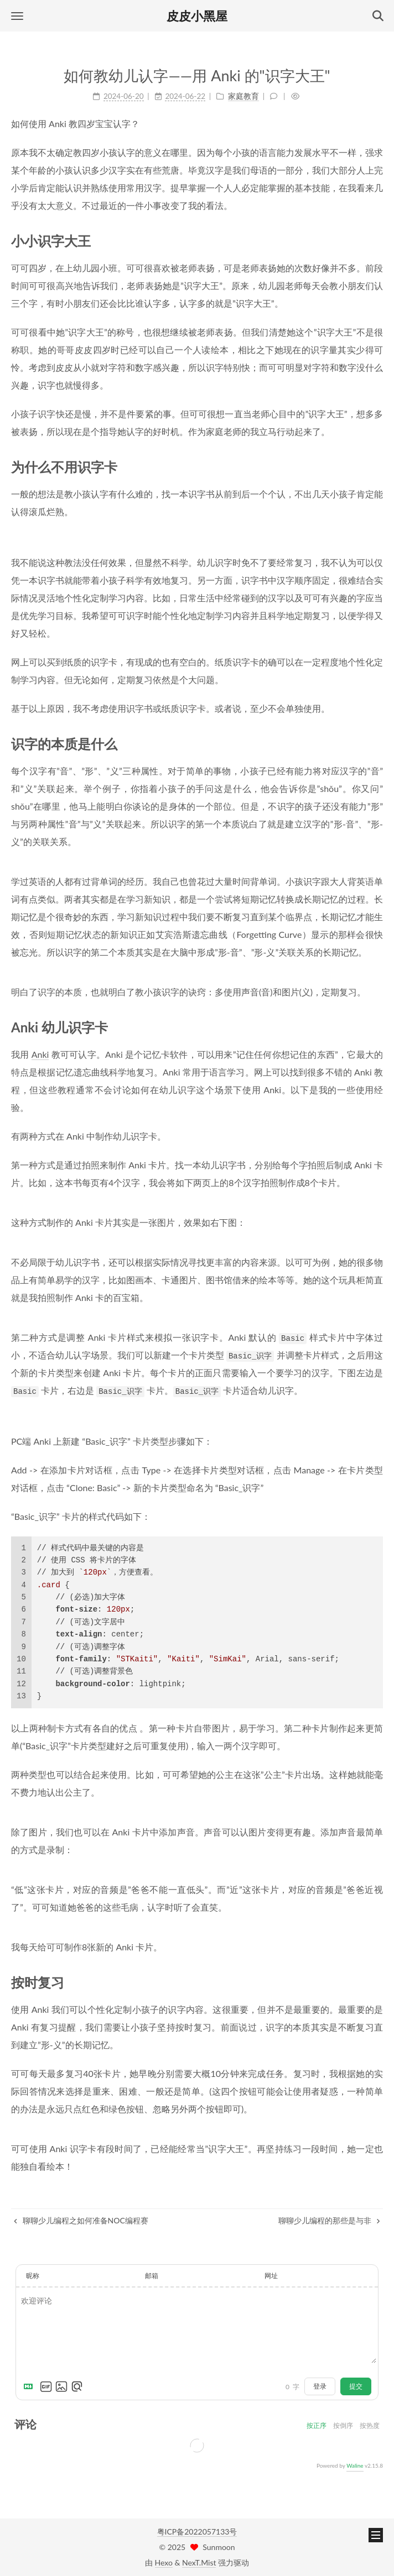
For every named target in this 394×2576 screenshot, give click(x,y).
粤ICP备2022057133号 (197, 2531)
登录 (319, 2386)
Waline (354, 2465)
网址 (271, 2275)
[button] (17, 15)
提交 (355, 2386)
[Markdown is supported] (30, 2386)
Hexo (164, 2562)
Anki (40, 1054)
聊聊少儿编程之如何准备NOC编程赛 (81, 2220)
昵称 (32, 2275)
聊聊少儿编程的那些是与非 (329, 2220)
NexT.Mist (199, 2562)
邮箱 (151, 2275)
